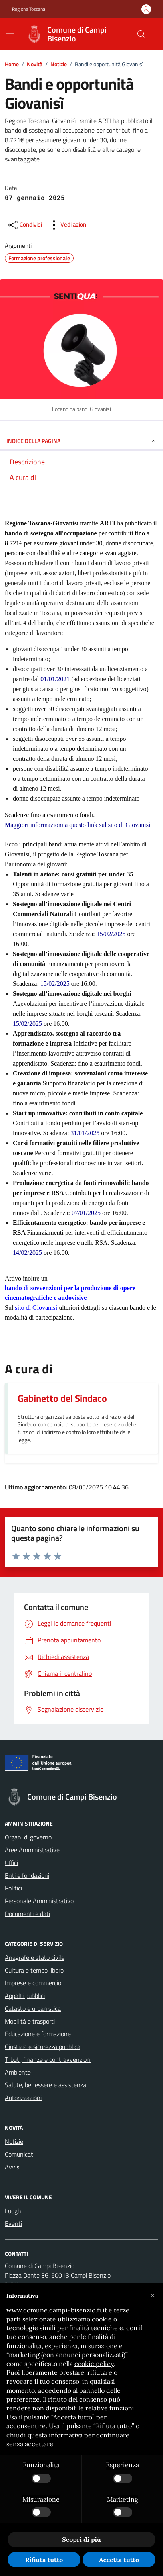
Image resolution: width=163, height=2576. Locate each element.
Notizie (58, 64)
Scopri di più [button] (81, 2539)
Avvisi (12, 2167)
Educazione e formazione (38, 2034)
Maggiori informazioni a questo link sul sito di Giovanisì (77, 824)
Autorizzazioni (23, 2097)
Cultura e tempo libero (34, 1970)
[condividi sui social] (24, 225)
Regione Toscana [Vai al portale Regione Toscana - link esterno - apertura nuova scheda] (28, 9)
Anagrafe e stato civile (34, 1957)
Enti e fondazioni (27, 1875)
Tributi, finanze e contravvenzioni (48, 2059)
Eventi (13, 2223)
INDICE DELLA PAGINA (81, 441)
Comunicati (19, 2154)
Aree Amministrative (32, 1850)
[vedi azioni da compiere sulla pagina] (67, 225)
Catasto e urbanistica (33, 2008)
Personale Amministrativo (39, 1901)
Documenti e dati (27, 1913)
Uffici (11, 1862)
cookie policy (94, 2364)
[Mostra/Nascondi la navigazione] (9, 33)
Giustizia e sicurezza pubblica (42, 2046)
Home (12, 64)
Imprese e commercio (33, 1983)
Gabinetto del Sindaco (62, 1398)
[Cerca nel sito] (141, 34)
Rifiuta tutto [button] (44, 2560)
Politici (13, 1888)
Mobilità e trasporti (30, 2021)
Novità (34, 64)
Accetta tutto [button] (119, 2560)
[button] (152, 2295)
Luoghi (13, 2211)
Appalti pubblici (25, 1995)
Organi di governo (28, 1837)
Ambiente (18, 2072)
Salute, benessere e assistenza (45, 2085)
